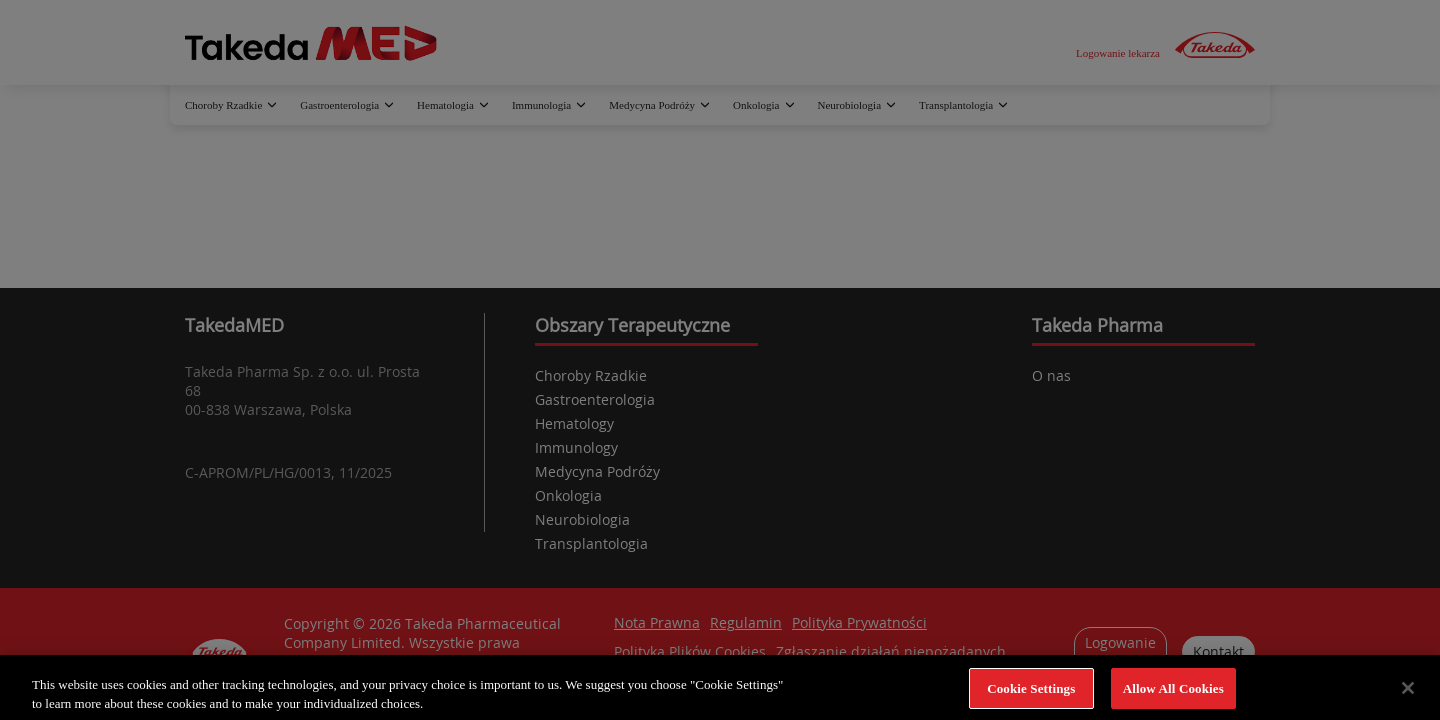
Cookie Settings (1031, 695)
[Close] (1408, 696)
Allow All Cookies (1173, 695)
